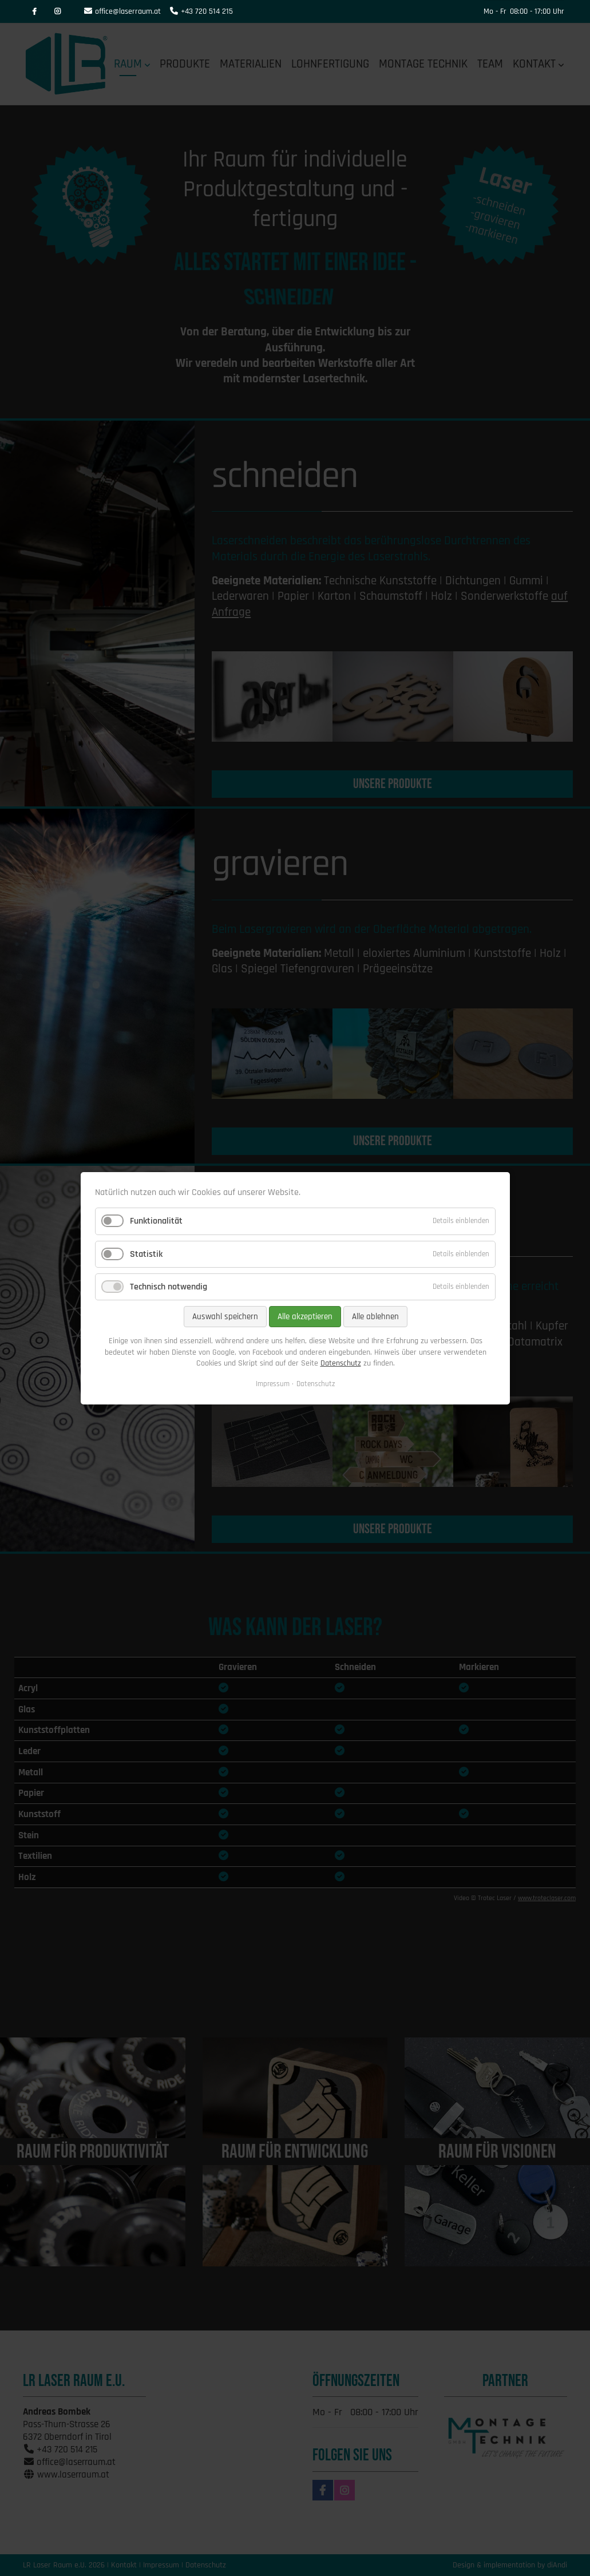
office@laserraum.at (128, 11)
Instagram (57, 11)
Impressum (273, 1383)
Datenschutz (340, 1363)
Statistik (146, 1254)
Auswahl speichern (225, 1316)
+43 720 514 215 (207, 11)
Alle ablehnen (374, 1316)
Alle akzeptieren (304, 1316)
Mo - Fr (495, 11)
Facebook (34, 11)
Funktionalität (156, 1221)
